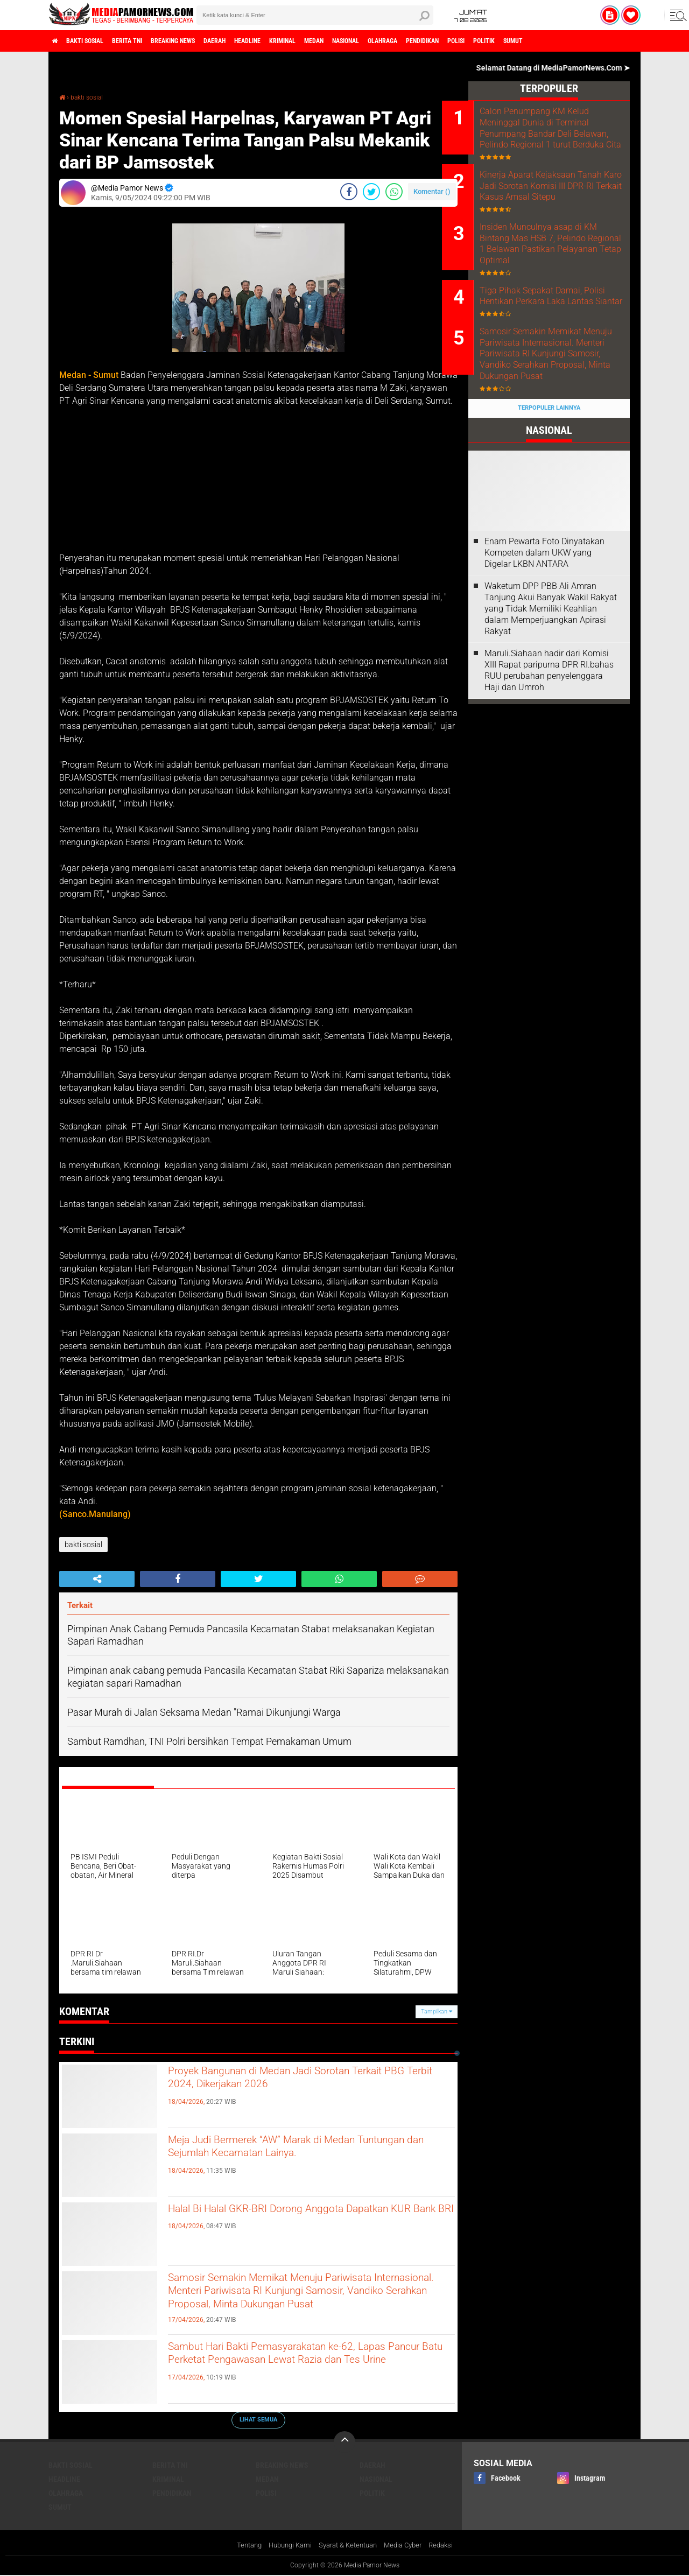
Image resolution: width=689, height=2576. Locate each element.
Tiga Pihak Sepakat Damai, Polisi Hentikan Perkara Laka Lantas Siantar (560, 347)
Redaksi (449, 2546)
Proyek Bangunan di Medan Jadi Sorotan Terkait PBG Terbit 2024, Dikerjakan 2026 (291, 2082)
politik (594, 41)
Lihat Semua (258, 2419)
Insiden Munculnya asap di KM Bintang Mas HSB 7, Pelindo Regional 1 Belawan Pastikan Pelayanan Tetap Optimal (559, 279)
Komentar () (432, 191)
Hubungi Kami (284, 2546)
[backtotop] (344, 2442)
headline (297, 41)
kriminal (341, 41)
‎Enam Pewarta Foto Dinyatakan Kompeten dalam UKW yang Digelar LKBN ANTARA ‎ (544, 635)
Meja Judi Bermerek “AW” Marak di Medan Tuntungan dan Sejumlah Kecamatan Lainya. (303, 2151)
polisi (559, 41)
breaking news (204, 41)
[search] (314, 15)
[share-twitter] (371, 191)
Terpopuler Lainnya (549, 490)
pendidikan (516, 41)
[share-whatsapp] (394, 191)
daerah (256, 41)
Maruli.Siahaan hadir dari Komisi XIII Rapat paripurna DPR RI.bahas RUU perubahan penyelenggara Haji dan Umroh (549, 753)
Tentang (240, 2546)
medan (380, 41)
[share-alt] (97, 1579)
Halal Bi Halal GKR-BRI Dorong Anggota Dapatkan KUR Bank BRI (287, 2220)
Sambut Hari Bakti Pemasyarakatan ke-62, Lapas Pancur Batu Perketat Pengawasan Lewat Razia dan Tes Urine (295, 2367)
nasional (421, 41)
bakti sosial (95, 41)
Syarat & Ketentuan (348, 2546)
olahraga (467, 41)
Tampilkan (436, 2011)
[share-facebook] (348, 191)
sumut (631, 41)
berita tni (147, 41)
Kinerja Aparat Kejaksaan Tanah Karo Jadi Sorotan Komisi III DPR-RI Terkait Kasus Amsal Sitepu (554, 206)
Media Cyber (408, 2546)
